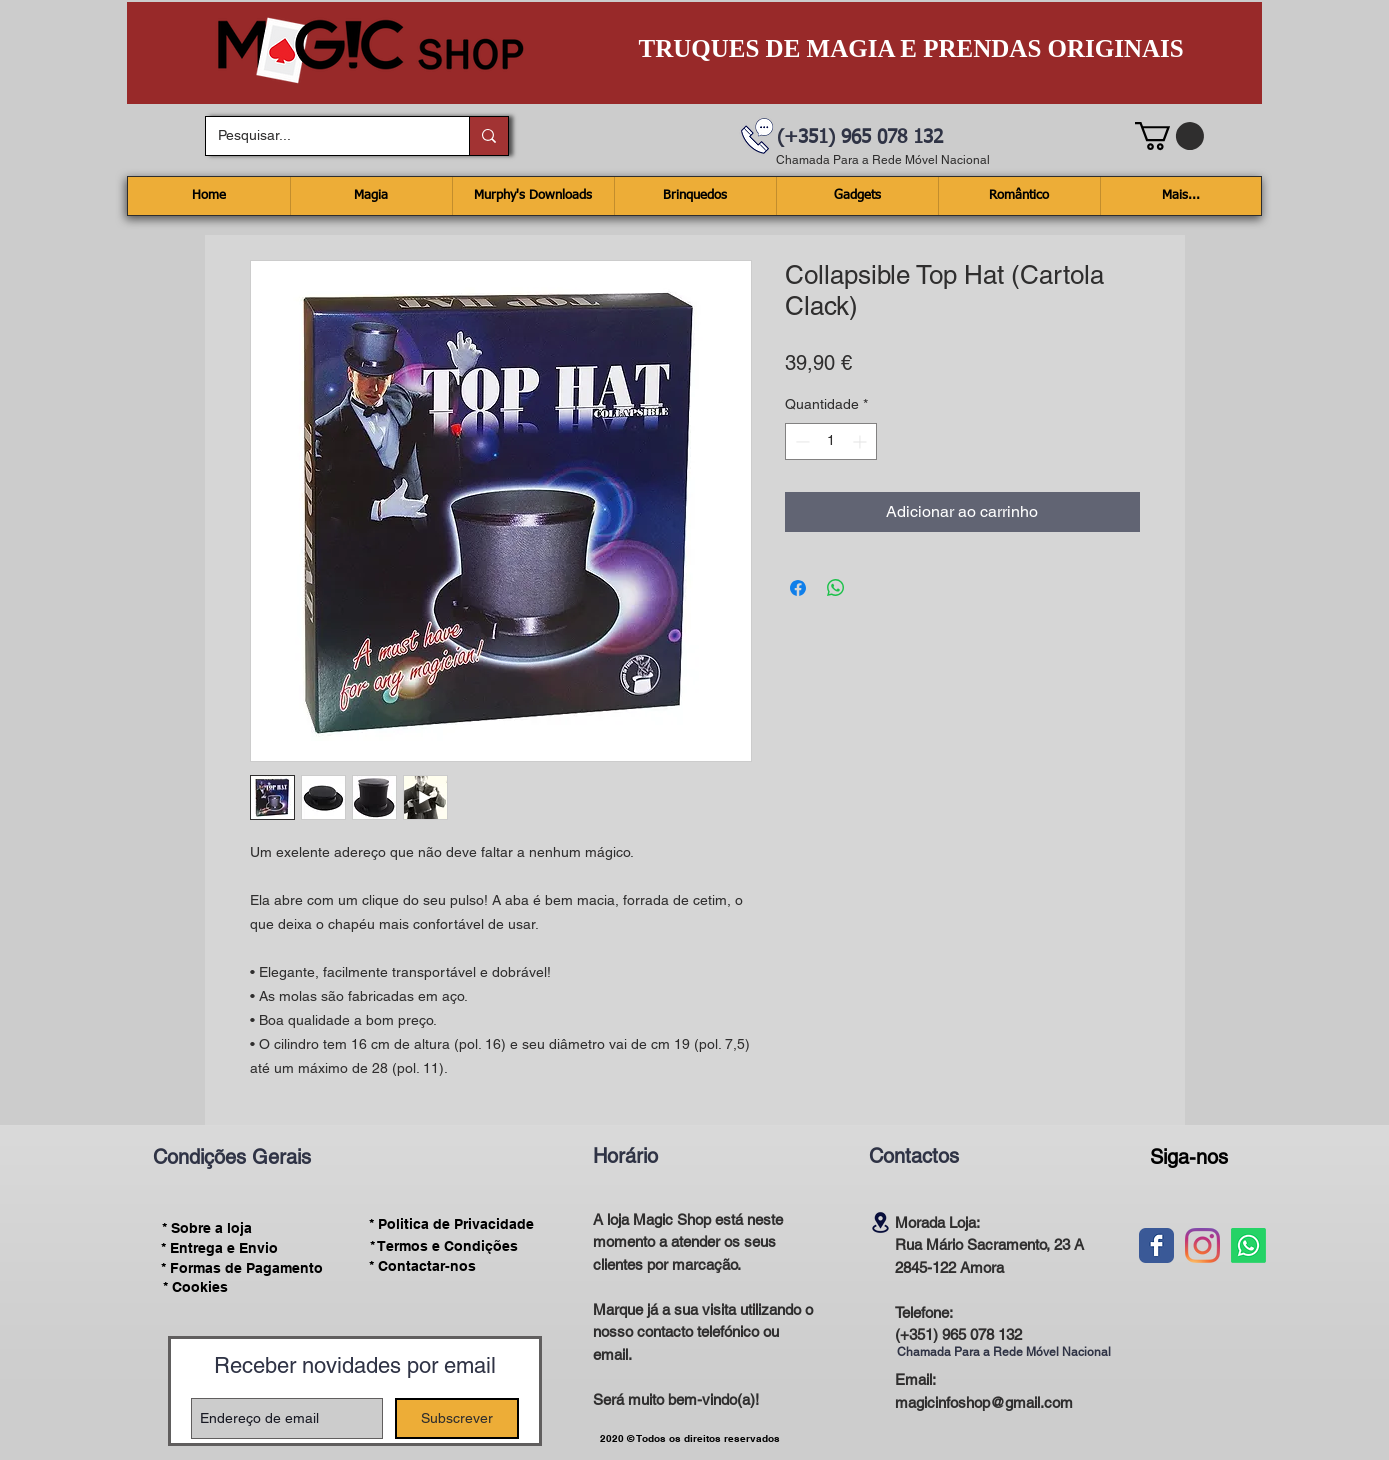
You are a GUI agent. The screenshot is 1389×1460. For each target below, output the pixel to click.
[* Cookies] (195, 1287)
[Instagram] (1202, 1245)
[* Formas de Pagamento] (242, 1268)
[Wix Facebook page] (1156, 1245)
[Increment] (861, 441)
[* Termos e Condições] (444, 1246)
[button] (1169, 136)
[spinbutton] (831, 441)
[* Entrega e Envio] (220, 1248)
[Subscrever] (457, 1418)
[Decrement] (800, 441)
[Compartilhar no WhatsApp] (836, 588)
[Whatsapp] (1248, 1245)
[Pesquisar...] (322, 136)
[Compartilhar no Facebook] (798, 588)
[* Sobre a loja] (207, 1228)
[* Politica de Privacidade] (452, 1224)
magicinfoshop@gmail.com (984, 1402)
